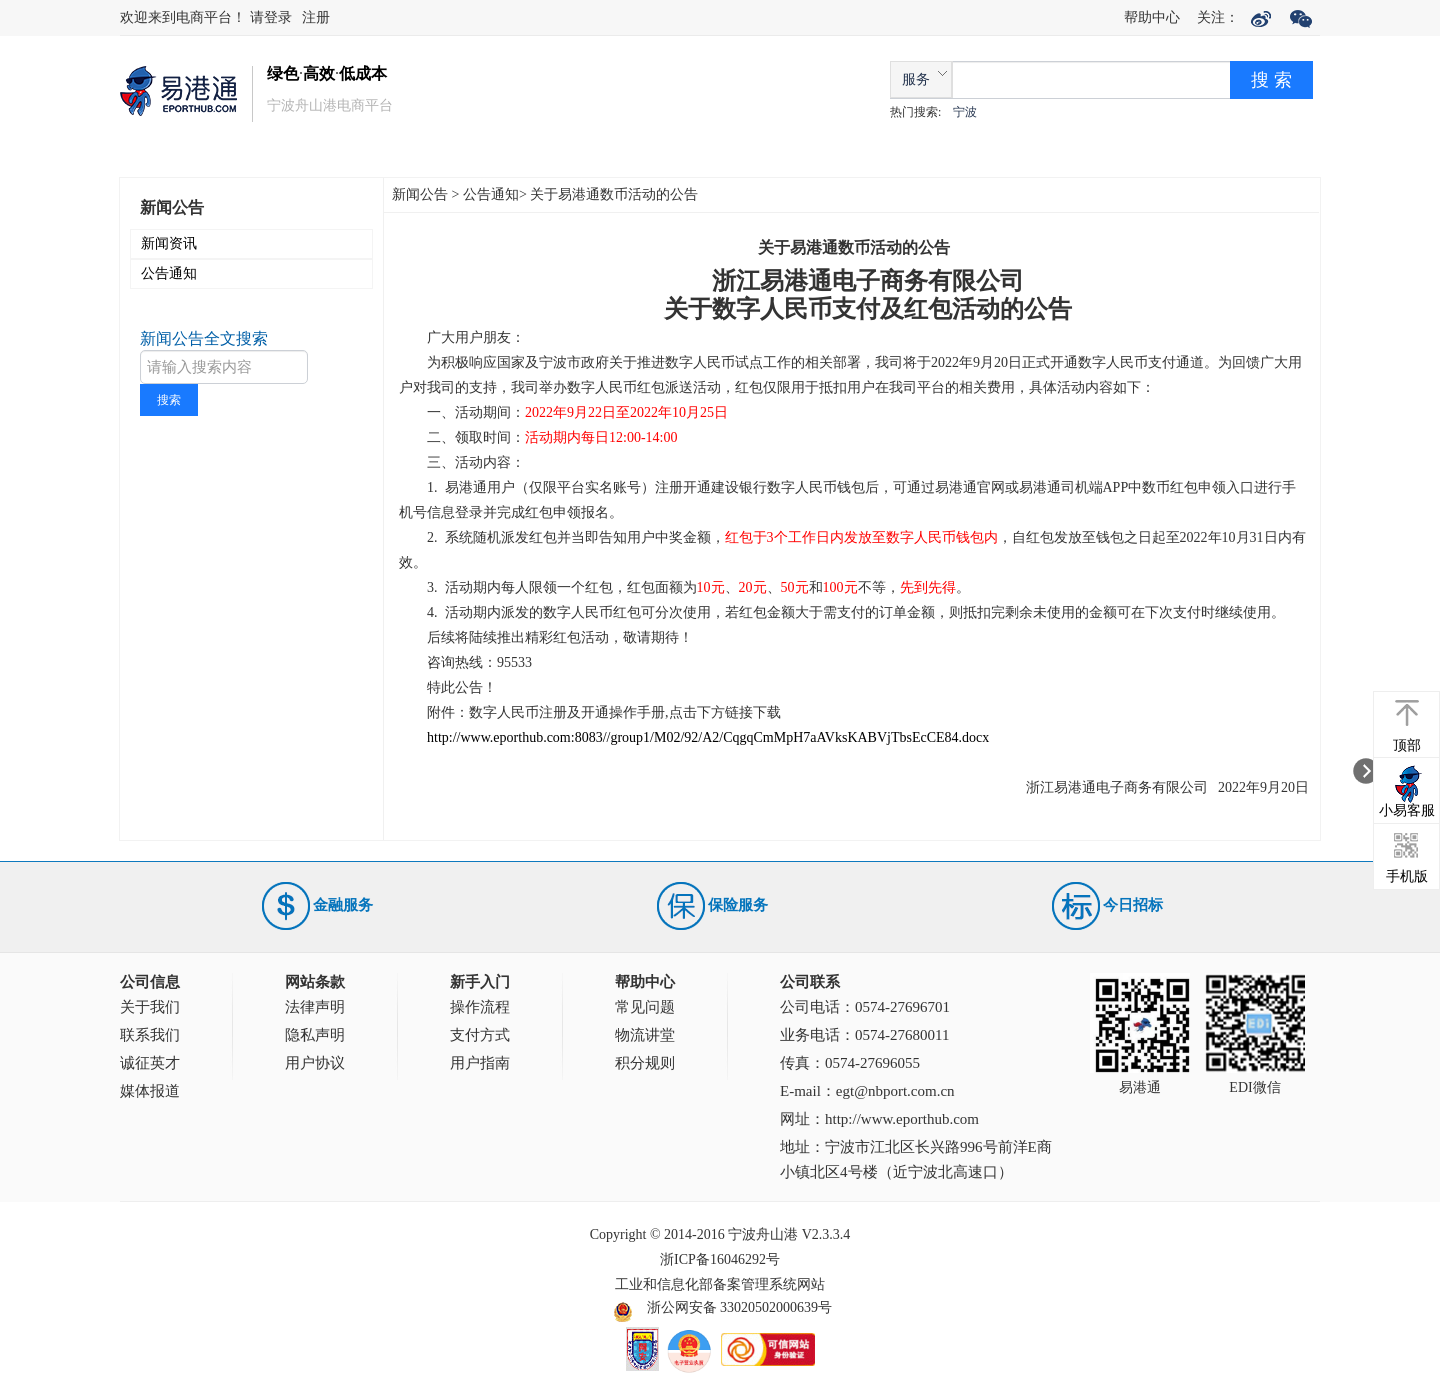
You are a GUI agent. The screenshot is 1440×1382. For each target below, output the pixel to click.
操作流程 (480, 1007)
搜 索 (1271, 80)
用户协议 (315, 1063)
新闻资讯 (169, 243)
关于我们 (150, 1007)
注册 (316, 17)
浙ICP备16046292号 (720, 1259)
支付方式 (480, 1035)
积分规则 (645, 1063)
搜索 (169, 400)
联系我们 (150, 1035)
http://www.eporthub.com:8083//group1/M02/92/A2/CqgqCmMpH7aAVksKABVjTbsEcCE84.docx (708, 737)
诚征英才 (150, 1063)
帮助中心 (1152, 17)
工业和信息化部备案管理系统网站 (720, 1284)
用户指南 (480, 1063)
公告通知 (169, 273)
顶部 (1407, 745)
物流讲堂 (645, 1035)
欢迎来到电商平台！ (185, 17)
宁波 (965, 112)
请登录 (271, 17)
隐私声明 (315, 1035)
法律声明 (315, 1007)
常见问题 (645, 1007)
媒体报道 (150, 1091)
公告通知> (495, 194)
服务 (916, 79)
